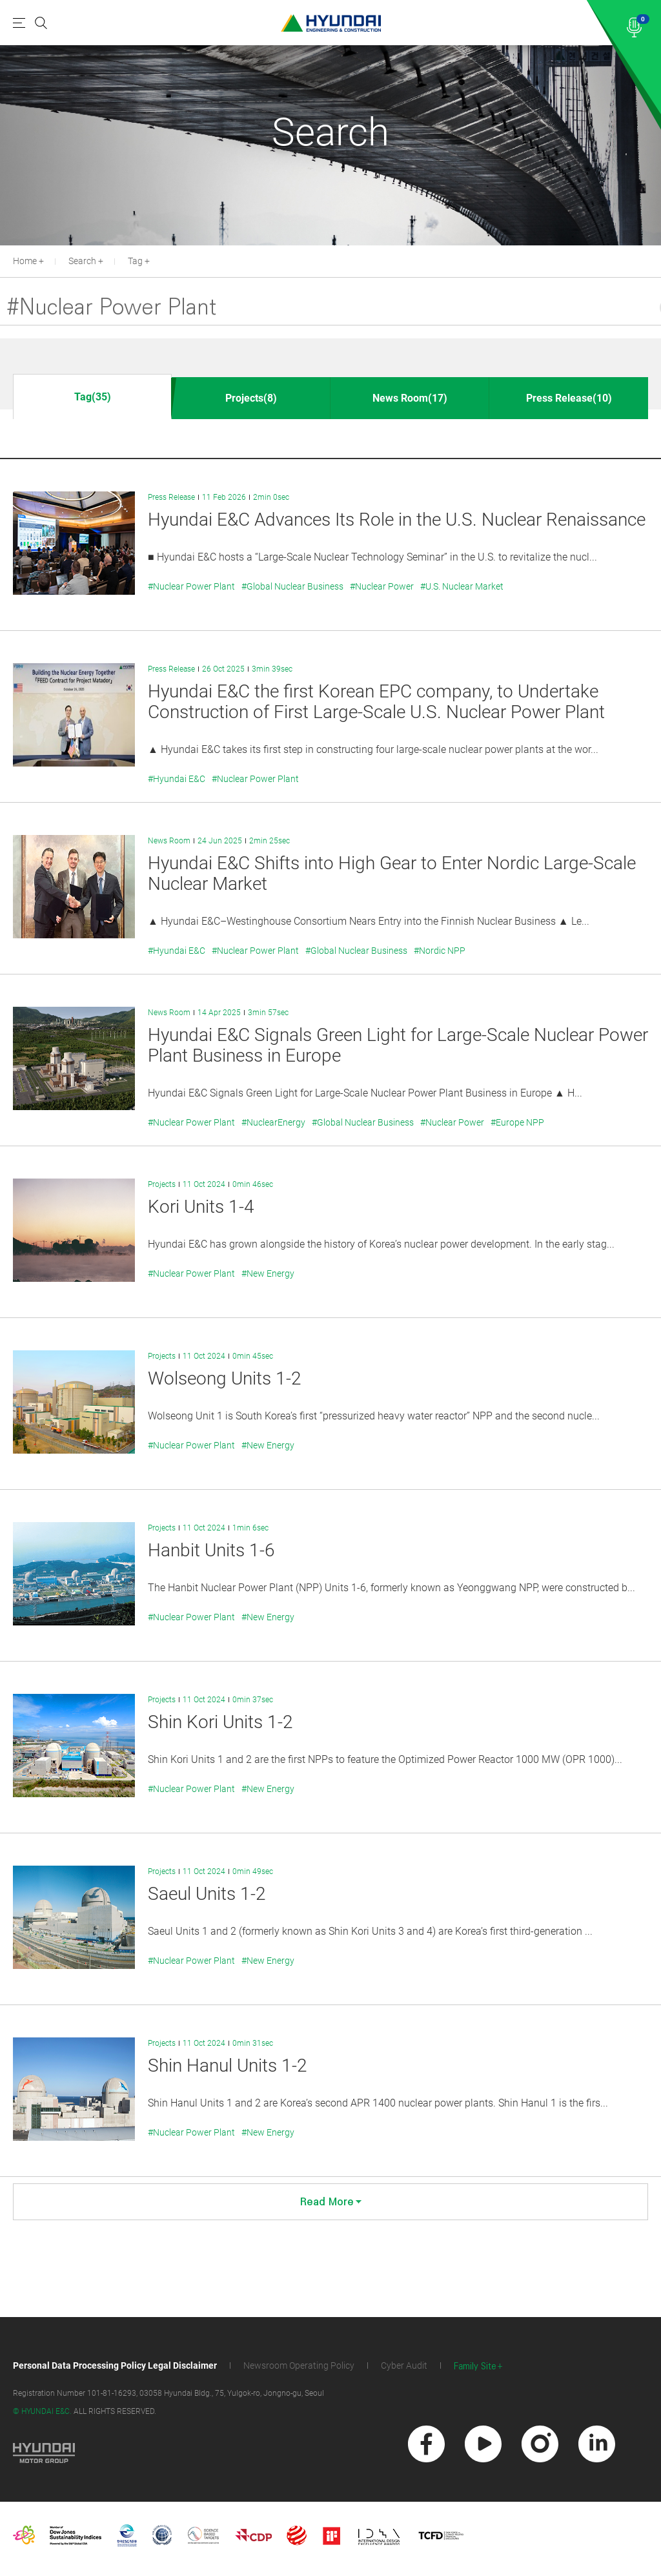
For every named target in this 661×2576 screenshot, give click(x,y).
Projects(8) (251, 398)
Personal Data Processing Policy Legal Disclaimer (115, 2365)
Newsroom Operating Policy (298, 2365)
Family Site (475, 2366)
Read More (330, 2202)
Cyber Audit (404, 2365)
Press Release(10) (569, 398)
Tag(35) (92, 397)
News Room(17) (409, 398)
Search (82, 261)
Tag (135, 261)
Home (25, 261)
